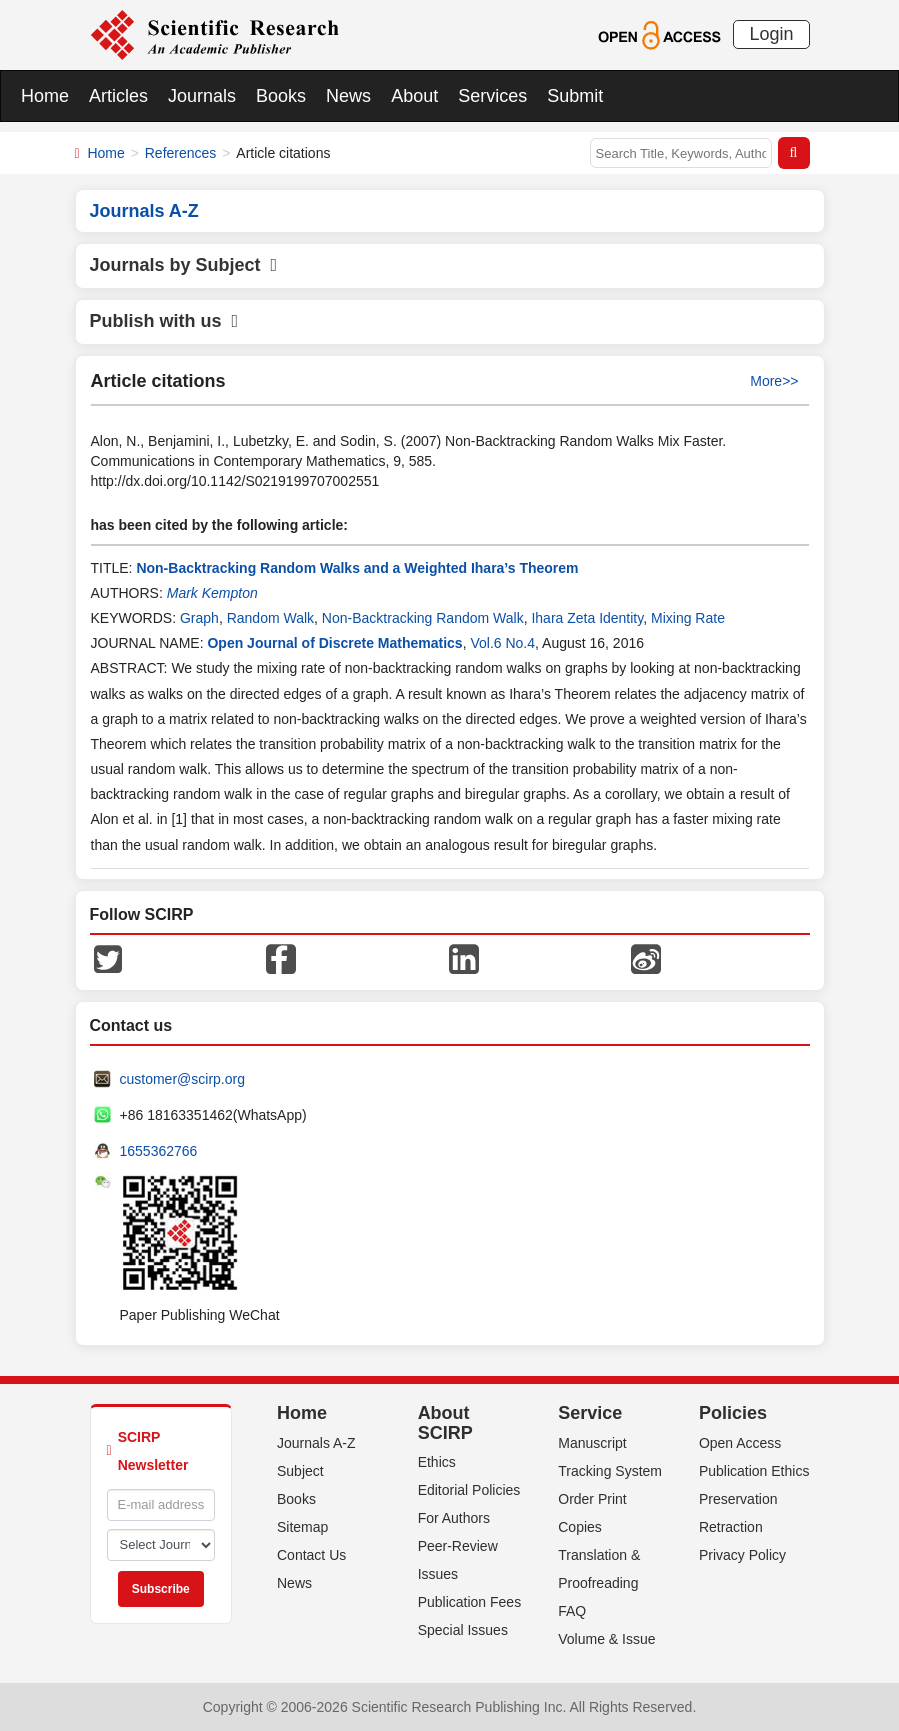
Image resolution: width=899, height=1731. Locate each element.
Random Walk (270, 618)
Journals (202, 96)
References (181, 153)
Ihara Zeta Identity (587, 618)
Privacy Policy (742, 1555)
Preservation (738, 1499)
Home (45, 96)
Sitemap (302, 1527)
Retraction (731, 1527)
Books (281, 96)
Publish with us (164, 321)
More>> (774, 381)
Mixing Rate (688, 618)
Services (492, 96)
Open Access (740, 1443)
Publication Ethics (754, 1471)
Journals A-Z (316, 1443)
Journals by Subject (184, 265)
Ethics (437, 1462)
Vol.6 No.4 (502, 643)
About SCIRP (445, 1423)
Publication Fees (470, 1602)
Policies (733, 1413)
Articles (118, 96)
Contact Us (311, 1555)
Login (771, 34)
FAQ (572, 1611)
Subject (300, 1471)
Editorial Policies (469, 1490)
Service (590, 1413)
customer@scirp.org (182, 1079)
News (348, 96)
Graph (199, 618)
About (414, 96)
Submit (575, 96)
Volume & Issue (606, 1639)
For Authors (454, 1518)
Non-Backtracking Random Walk (423, 618)
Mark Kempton (212, 593)
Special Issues (463, 1630)
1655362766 (159, 1151)
